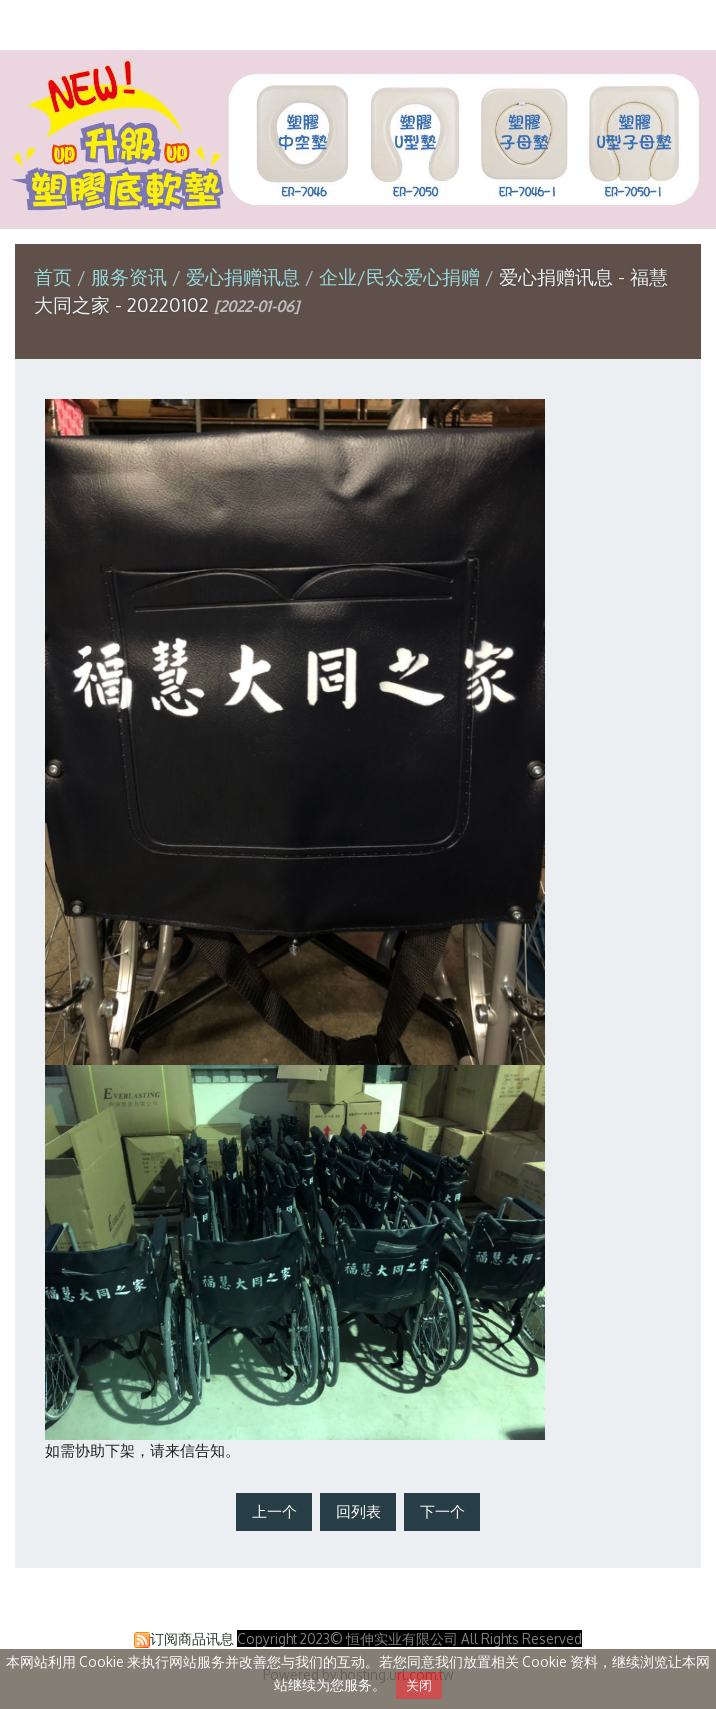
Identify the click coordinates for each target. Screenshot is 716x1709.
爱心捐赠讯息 (243, 276)
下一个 (442, 1511)
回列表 (358, 1511)
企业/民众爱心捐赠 (399, 276)
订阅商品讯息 (192, 1638)
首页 (53, 276)
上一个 (274, 1511)
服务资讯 (131, 276)
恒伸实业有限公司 (358, 23)
